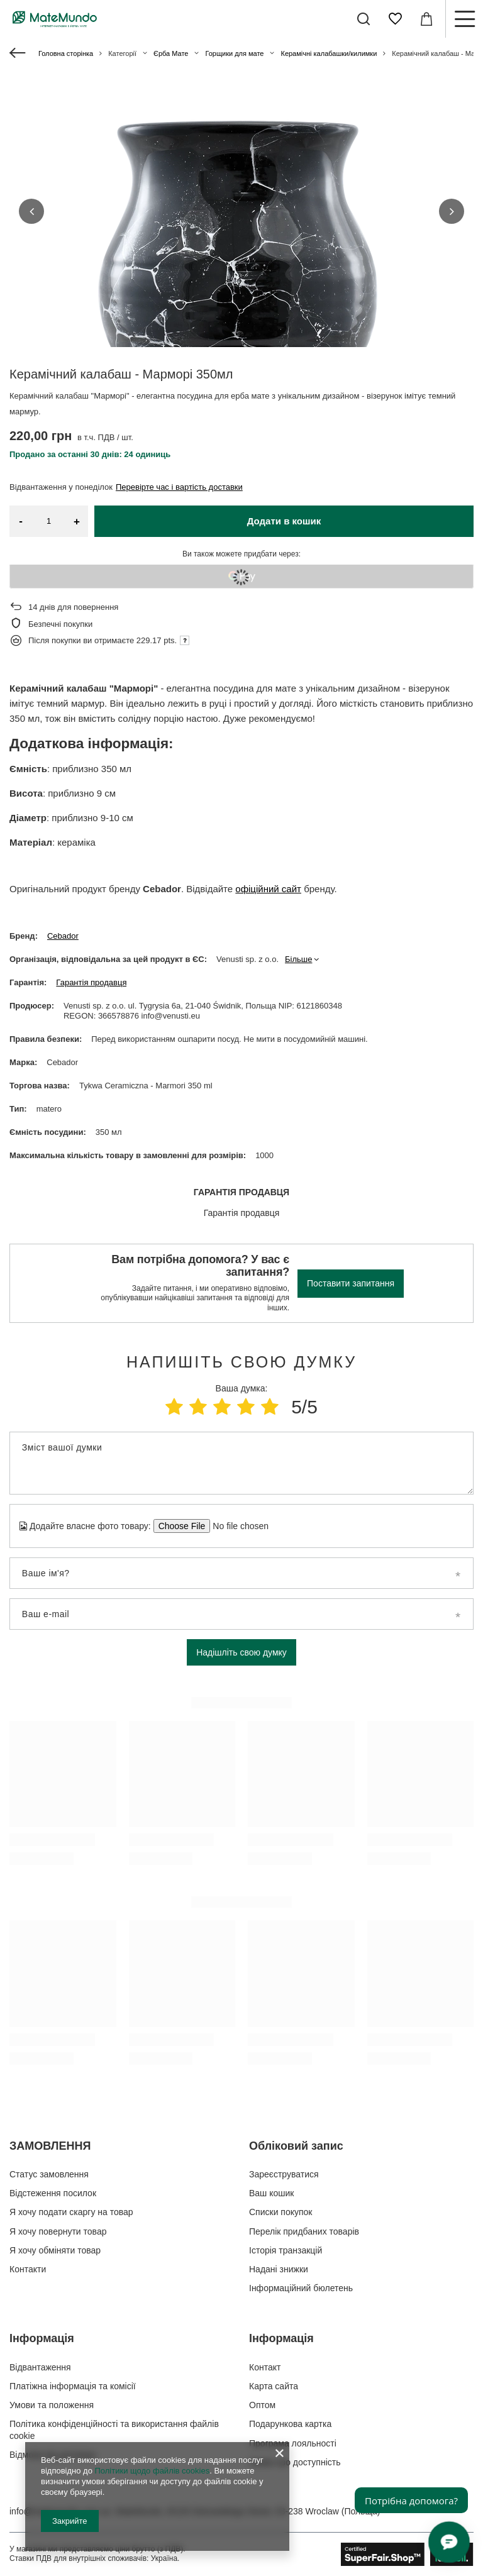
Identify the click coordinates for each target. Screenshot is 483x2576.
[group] (241, 264)
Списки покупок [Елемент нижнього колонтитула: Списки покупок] (281, 2212)
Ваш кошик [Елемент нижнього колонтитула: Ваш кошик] (271, 2193)
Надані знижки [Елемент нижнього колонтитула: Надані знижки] (278, 2269)
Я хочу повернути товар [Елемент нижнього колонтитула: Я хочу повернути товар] (57, 2231)
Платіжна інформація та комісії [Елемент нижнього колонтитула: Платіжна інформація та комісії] (72, 2386)
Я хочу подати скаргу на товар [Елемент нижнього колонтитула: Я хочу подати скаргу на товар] (71, 2212)
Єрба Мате (170, 53)
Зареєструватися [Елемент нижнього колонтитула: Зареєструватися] (284, 2174)
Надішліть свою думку (241, 1652)
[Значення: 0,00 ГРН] (426, 19)
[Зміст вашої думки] (241, 1463)
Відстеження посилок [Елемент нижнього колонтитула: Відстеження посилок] (52, 2193)
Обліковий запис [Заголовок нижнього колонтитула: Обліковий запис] (296, 2146)
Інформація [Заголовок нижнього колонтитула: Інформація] (41, 2338)
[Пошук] (363, 19)
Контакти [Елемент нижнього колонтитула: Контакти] (27, 2269)
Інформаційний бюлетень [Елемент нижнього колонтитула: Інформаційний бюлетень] (301, 2288)
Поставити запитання (350, 1283)
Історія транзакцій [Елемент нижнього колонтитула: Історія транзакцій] (285, 2250)
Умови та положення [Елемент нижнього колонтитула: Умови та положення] (51, 2405)
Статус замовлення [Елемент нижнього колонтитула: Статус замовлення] (49, 2174)
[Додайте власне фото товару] (236, 1526)
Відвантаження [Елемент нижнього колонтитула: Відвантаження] (40, 2367)
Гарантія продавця (91, 982)
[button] (31, 211)
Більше (298, 959)
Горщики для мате (234, 53)
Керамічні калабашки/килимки (328, 53)
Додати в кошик (284, 521)
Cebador (63, 936)
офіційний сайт (268, 888)
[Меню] (464, 19)
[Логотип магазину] (54, 18)
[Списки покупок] (395, 19)
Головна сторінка (65, 53)
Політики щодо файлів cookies (151, 2470)
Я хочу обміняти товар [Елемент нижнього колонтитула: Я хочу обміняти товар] (55, 2250)
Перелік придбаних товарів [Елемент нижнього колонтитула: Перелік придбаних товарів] (304, 2231)
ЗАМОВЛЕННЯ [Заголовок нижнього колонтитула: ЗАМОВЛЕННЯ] (50, 2146)
